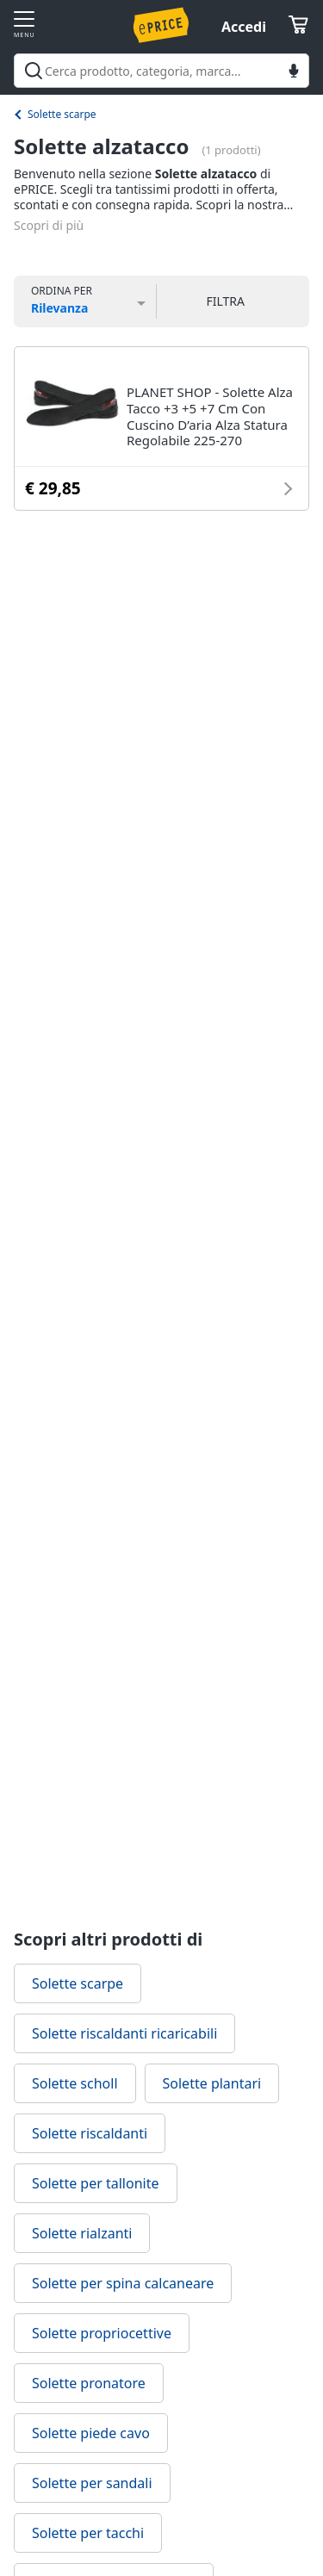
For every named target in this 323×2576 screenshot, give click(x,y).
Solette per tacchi (88, 2532)
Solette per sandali (92, 2483)
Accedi (243, 26)
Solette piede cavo (91, 2433)
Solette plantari (212, 2083)
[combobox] (161, 70)
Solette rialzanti (82, 2233)
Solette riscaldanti (89, 2133)
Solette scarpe (62, 114)
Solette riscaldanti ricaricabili (124, 2033)
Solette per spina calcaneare (123, 2283)
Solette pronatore (89, 2383)
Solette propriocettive (101, 2333)
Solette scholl (75, 2083)
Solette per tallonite (95, 2183)
